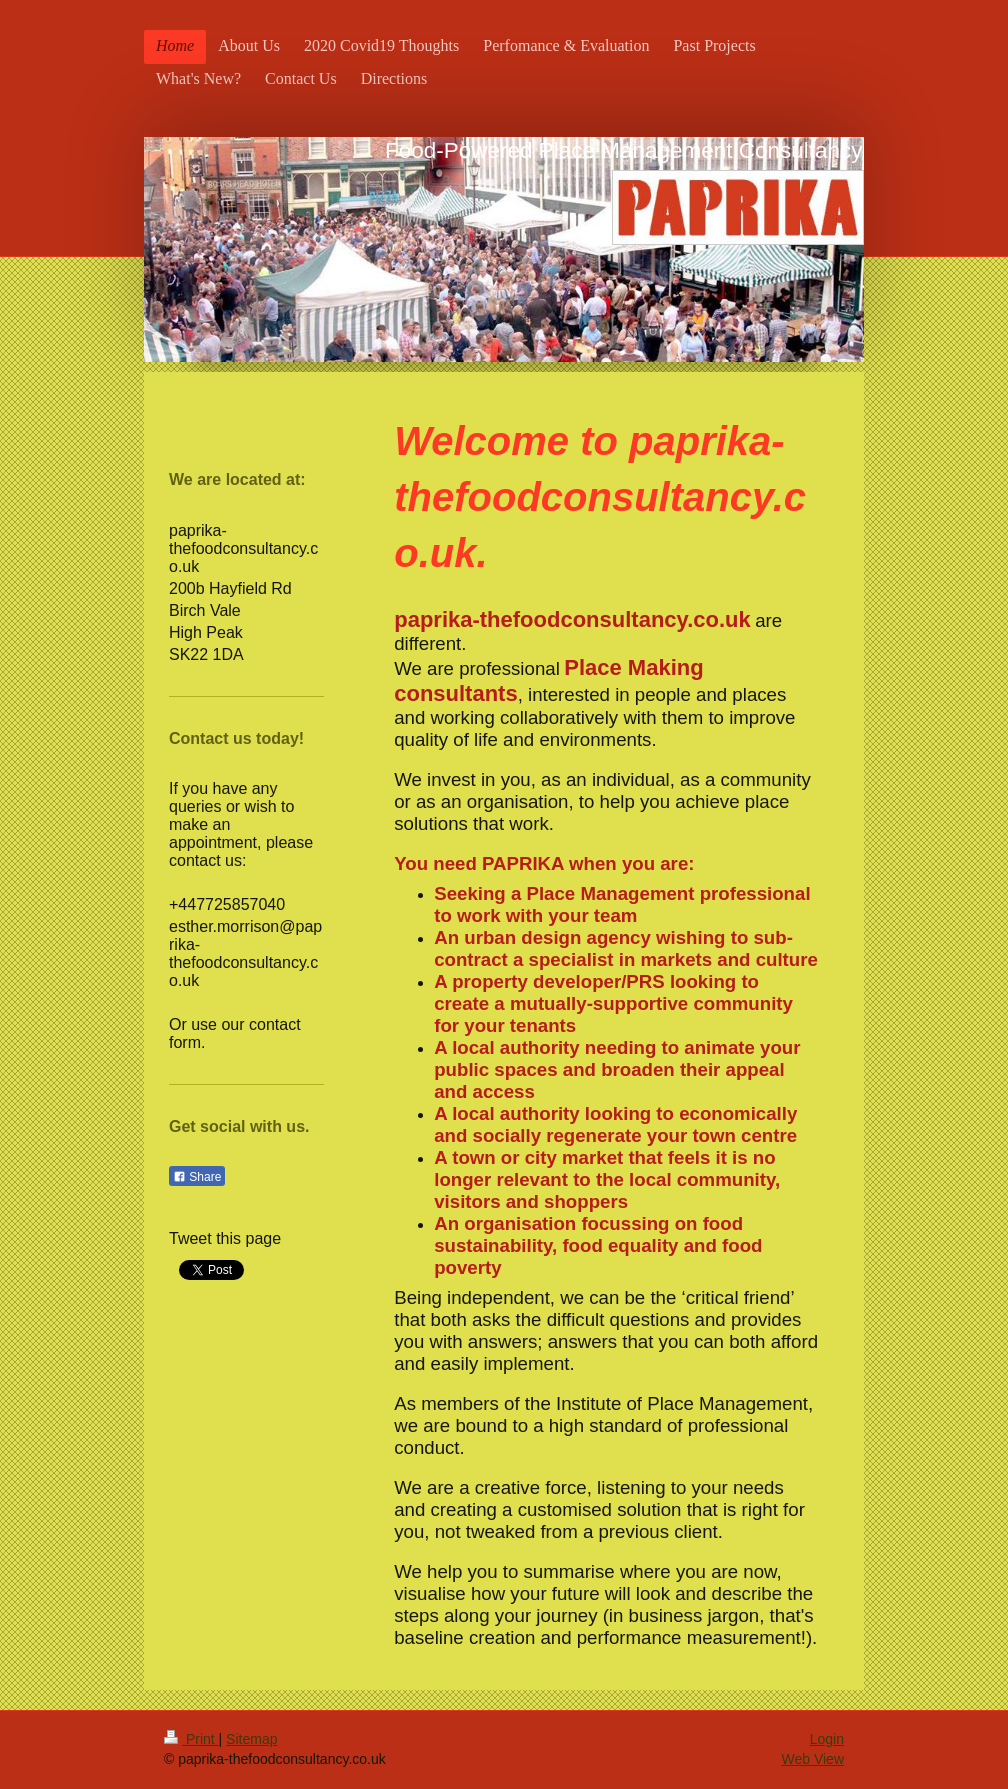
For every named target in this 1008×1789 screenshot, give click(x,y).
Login (827, 1739)
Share (197, 1177)
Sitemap (251, 1739)
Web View (812, 1759)
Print (191, 1739)
